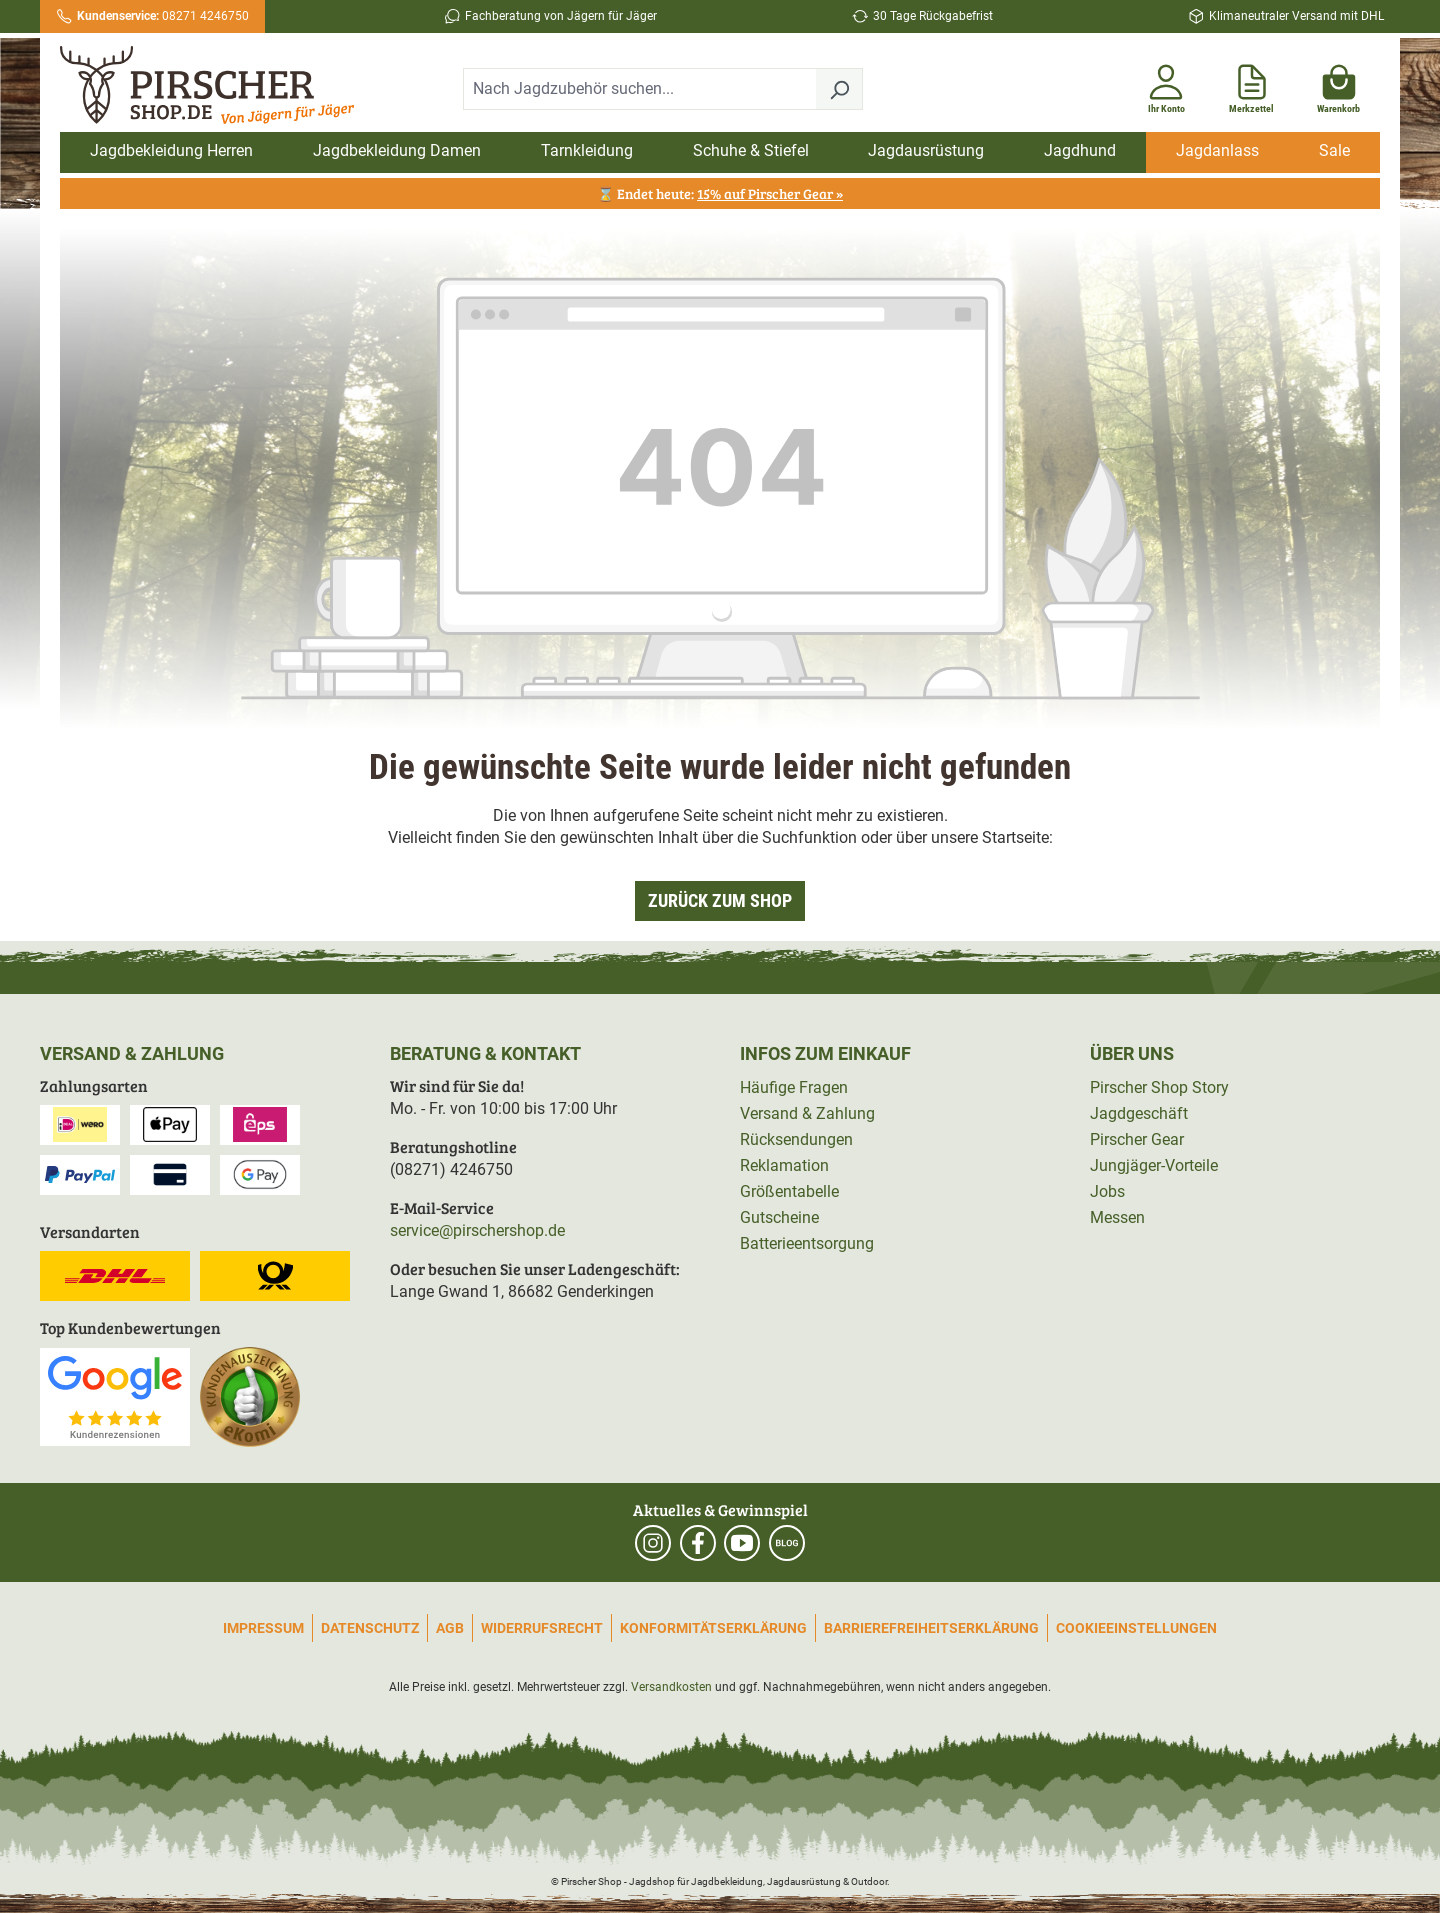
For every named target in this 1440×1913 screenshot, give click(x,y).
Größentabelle (789, 1191)
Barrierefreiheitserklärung (931, 1628)
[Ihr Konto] (1166, 85)
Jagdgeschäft (1139, 1113)
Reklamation (784, 1165)
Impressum (263, 1628)
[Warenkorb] (1338, 85)
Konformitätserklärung (713, 1628)
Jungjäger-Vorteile (1154, 1165)
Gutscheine (779, 1217)
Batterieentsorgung (807, 1243)
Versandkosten (671, 1687)
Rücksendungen (796, 1139)
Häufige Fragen (794, 1087)
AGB (450, 1628)
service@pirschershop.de (477, 1230)
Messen (1117, 1217)
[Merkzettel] (1251, 85)
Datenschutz (370, 1628)
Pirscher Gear (1137, 1139)
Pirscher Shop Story (1159, 1087)
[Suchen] (839, 89)
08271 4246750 (163, 16)
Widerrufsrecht (542, 1628)
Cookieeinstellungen (1136, 1628)
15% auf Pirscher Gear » (770, 193)
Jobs (1107, 1191)
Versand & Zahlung (807, 1113)
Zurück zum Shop (720, 900)
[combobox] (640, 89)
